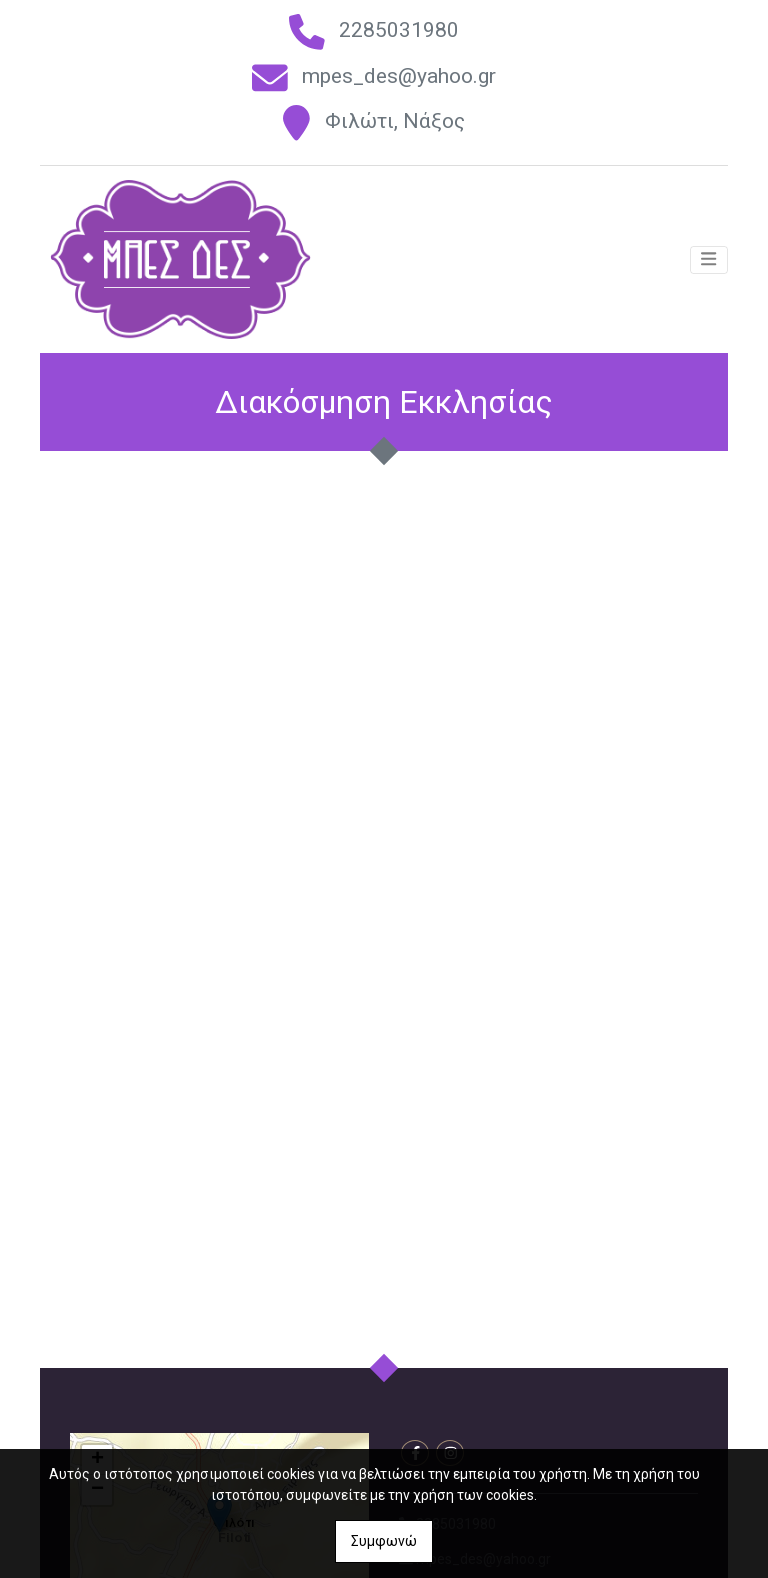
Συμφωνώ (384, 1541)
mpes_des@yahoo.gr (399, 76)
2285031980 (399, 30)
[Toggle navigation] (709, 263)
